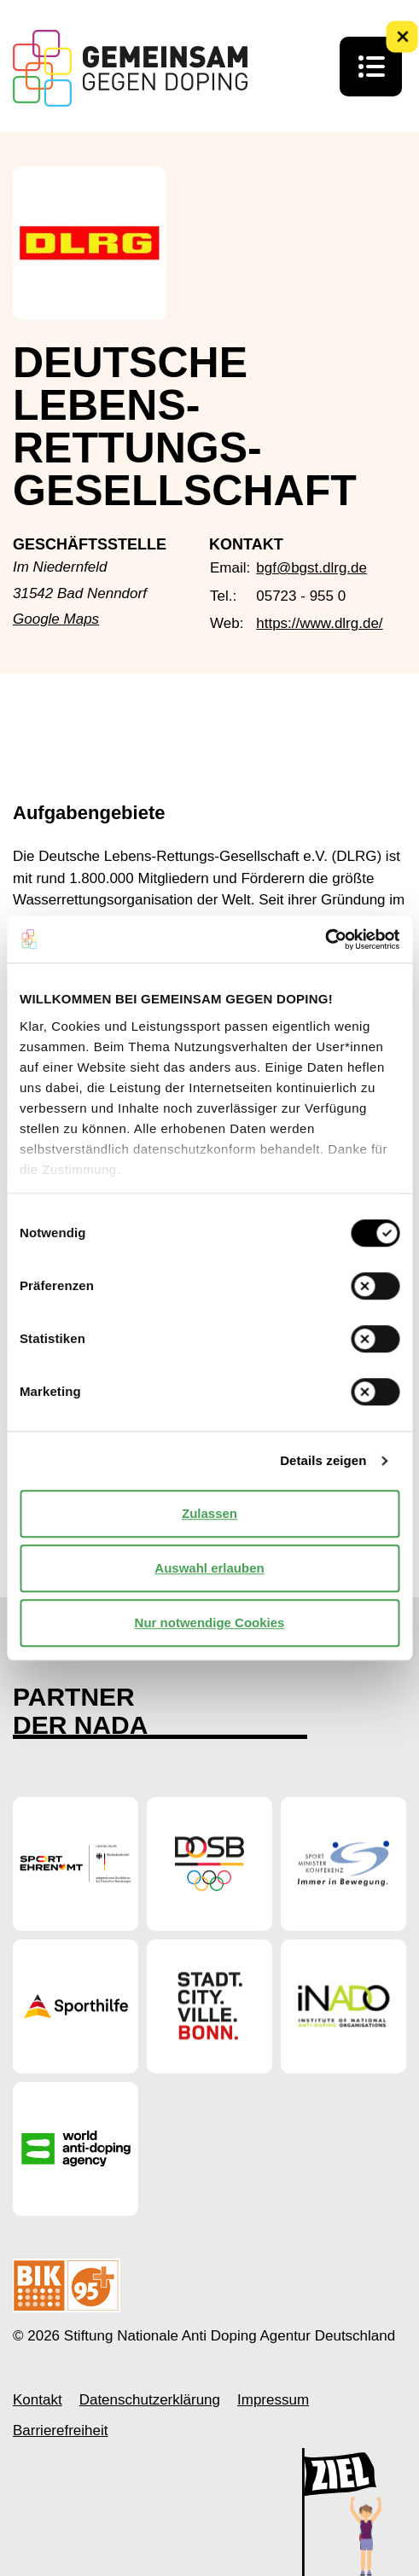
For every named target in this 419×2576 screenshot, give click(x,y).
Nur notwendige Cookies (210, 1622)
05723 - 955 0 (301, 596)
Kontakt (37, 2400)
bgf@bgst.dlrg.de (311, 568)
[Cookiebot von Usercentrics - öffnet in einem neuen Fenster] (324, 939)
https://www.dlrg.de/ (319, 623)
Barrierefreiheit (60, 2430)
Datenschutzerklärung (149, 2400)
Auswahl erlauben (209, 1568)
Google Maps (56, 619)
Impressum (273, 2400)
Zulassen (209, 1513)
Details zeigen (323, 1460)
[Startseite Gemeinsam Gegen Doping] (130, 68)
